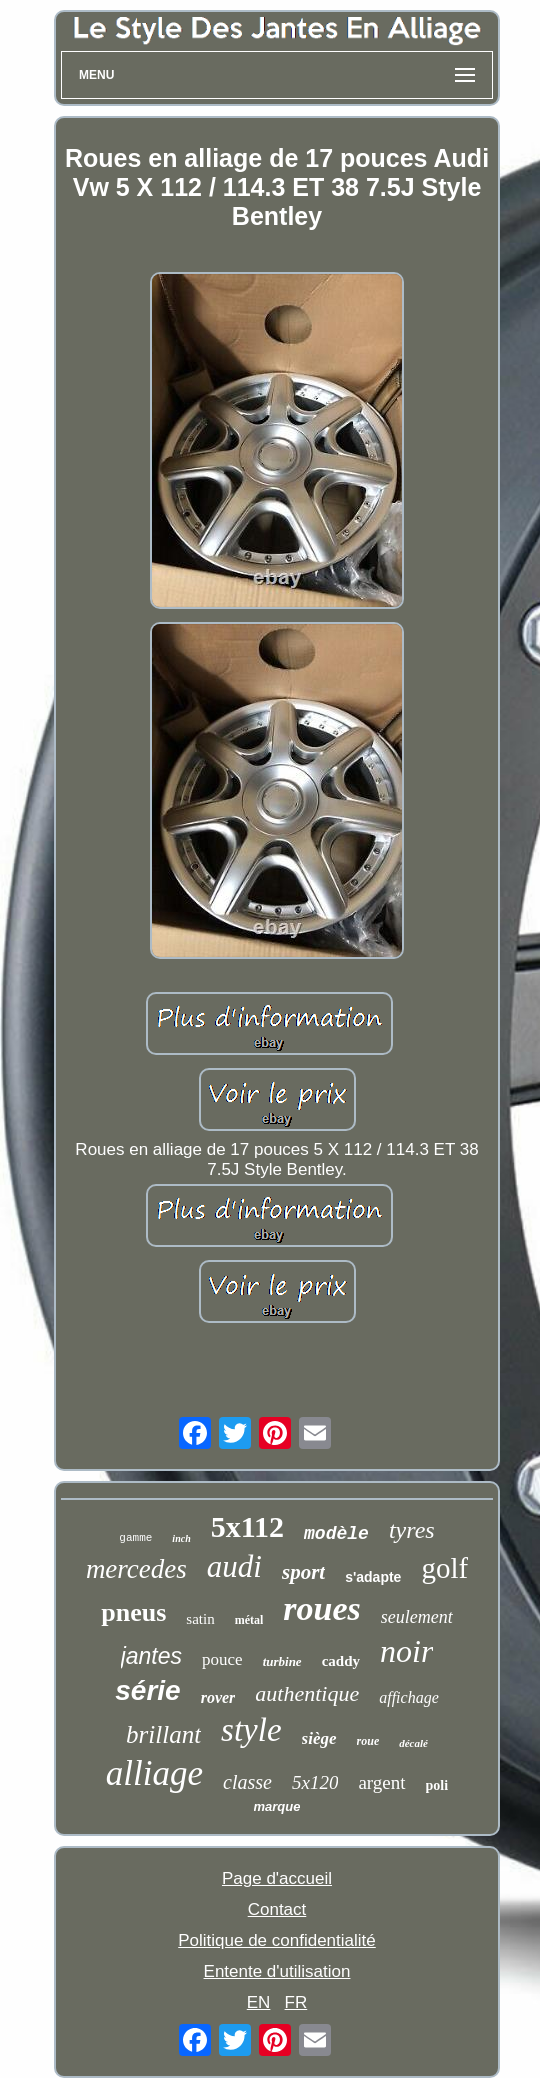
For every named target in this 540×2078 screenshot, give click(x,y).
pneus (133, 1612)
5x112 (247, 1526)
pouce (222, 1659)
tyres (412, 1530)
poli (437, 1785)
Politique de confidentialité (277, 1940)
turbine (282, 1661)
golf (444, 1568)
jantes (151, 1656)
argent (381, 1782)
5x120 (315, 1782)
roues (321, 1608)
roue (368, 1741)
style (251, 1730)
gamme (135, 1538)
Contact (277, 1909)
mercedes (136, 1569)
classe (247, 1782)
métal (249, 1620)
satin (200, 1619)
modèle (336, 1534)
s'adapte (373, 1577)
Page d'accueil (277, 1878)
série (147, 1690)
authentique (307, 1693)
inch (181, 1538)
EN (259, 2002)
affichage (409, 1697)
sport (303, 1572)
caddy (341, 1661)
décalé (413, 1743)
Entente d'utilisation (277, 1971)
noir (406, 1651)
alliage (154, 1773)
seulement (417, 1617)
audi (234, 1566)
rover (218, 1697)
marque (277, 1806)
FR (296, 2002)
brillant (163, 1734)
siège (319, 1738)
